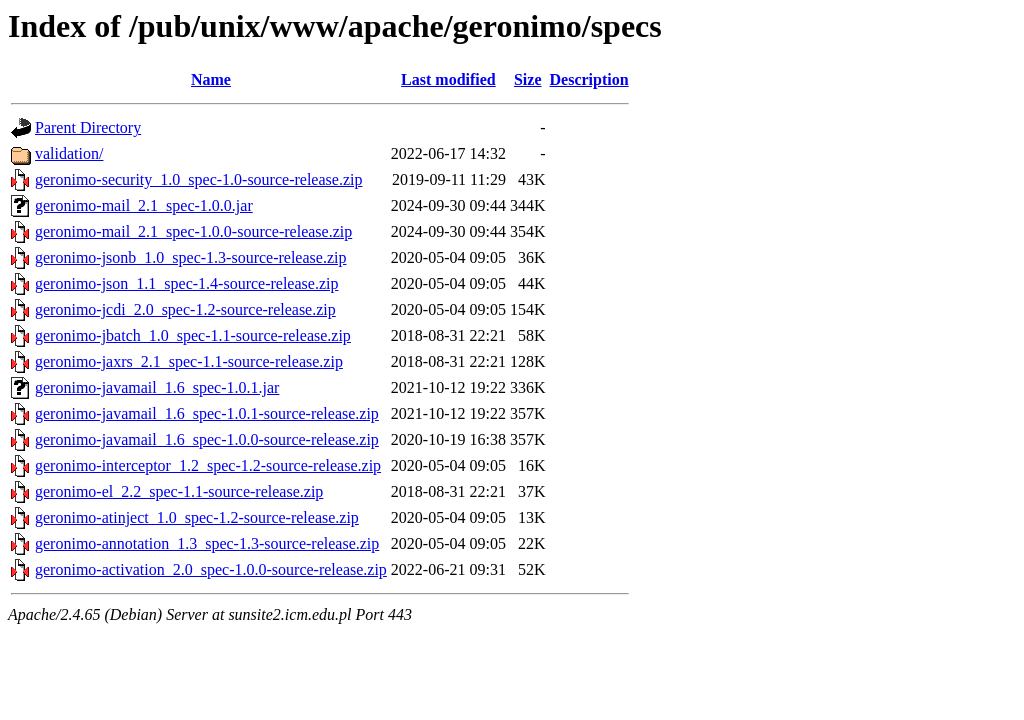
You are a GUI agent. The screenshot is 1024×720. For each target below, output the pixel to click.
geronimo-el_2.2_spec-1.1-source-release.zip (179, 491)
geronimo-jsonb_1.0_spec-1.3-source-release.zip (190, 257)
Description (589, 79)
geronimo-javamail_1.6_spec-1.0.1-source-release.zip (207, 413)
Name (211, 79)
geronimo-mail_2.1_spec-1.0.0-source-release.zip (193, 231)
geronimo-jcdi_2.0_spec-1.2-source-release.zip (185, 309)
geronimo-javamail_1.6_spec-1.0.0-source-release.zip (207, 439)
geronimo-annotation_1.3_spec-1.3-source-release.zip (207, 543)
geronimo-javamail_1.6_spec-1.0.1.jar (157, 387)
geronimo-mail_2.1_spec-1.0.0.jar (144, 205)
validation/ (69, 153)
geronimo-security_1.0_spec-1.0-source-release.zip (198, 179)
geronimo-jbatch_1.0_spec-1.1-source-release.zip (193, 335)
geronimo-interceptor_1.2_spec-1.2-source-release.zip (208, 465)
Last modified (448, 79)
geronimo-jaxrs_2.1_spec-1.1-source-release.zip (189, 361)
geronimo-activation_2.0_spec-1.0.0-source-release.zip (211, 569)
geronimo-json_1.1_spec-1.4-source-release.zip (186, 283)
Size (528, 79)
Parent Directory (88, 127)
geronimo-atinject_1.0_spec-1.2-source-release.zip (197, 517)
